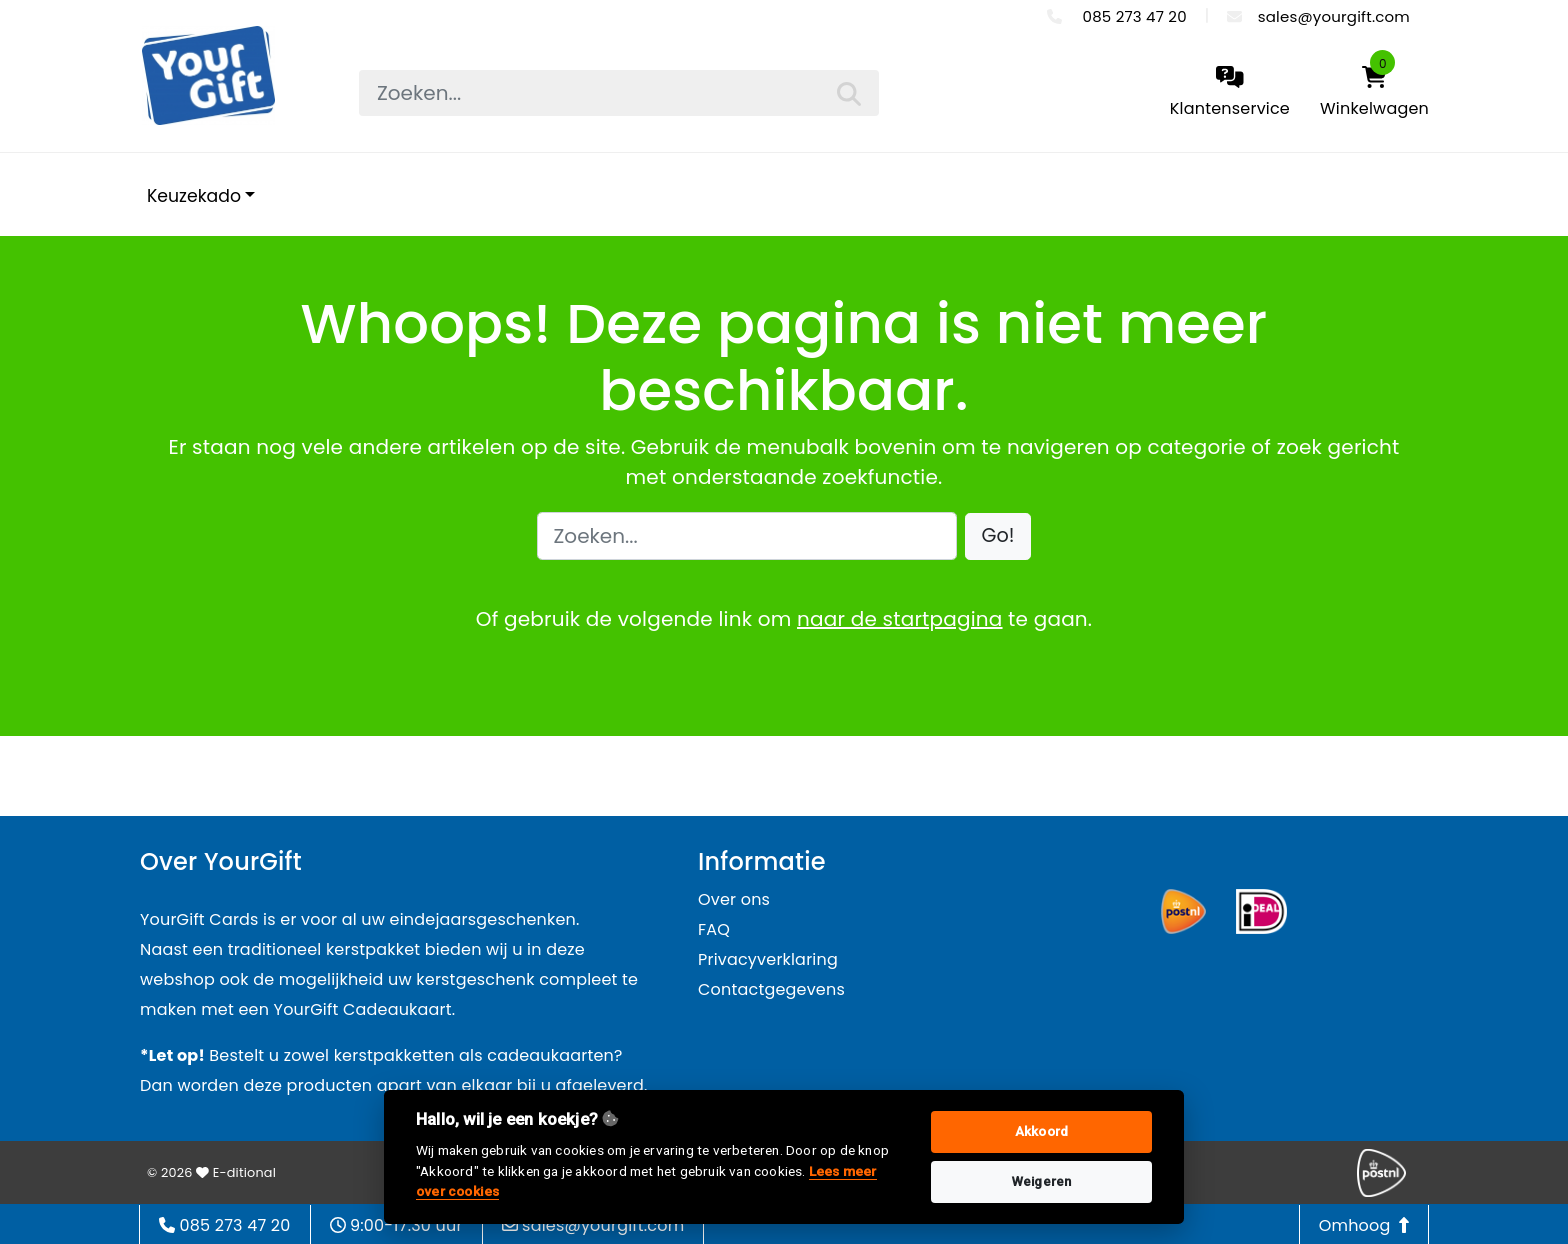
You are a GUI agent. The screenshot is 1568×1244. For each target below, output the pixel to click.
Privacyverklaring (768, 959)
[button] (998, 536)
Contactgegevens (771, 989)
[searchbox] (619, 93)
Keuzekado (194, 196)
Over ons (734, 899)
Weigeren (1042, 1181)
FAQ (714, 929)
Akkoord (1041, 1131)
